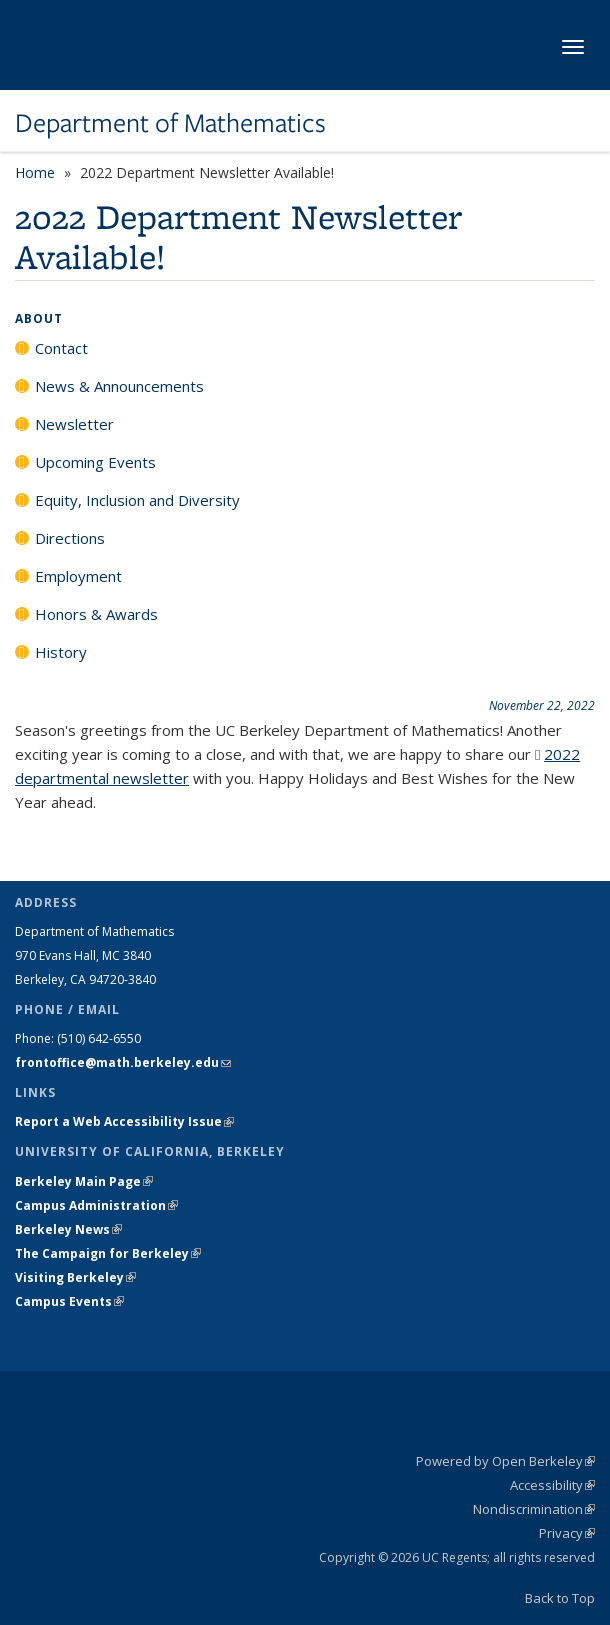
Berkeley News (68, 1229)
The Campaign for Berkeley (108, 1253)
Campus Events (69, 1301)
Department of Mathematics (170, 123)
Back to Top (560, 1598)
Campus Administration (96, 1205)
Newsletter (74, 424)
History (61, 652)
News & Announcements (119, 386)
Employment (78, 576)
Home (35, 172)
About (39, 318)
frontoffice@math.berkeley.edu (123, 1062)
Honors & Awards (96, 614)
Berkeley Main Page (84, 1181)
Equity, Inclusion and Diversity (137, 500)
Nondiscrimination (534, 1509)
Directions (70, 538)
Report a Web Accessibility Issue (124, 1121)
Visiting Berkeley (75, 1277)
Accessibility (552, 1485)
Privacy (567, 1533)
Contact (61, 348)
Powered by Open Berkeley (505, 1461)
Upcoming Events (95, 462)
